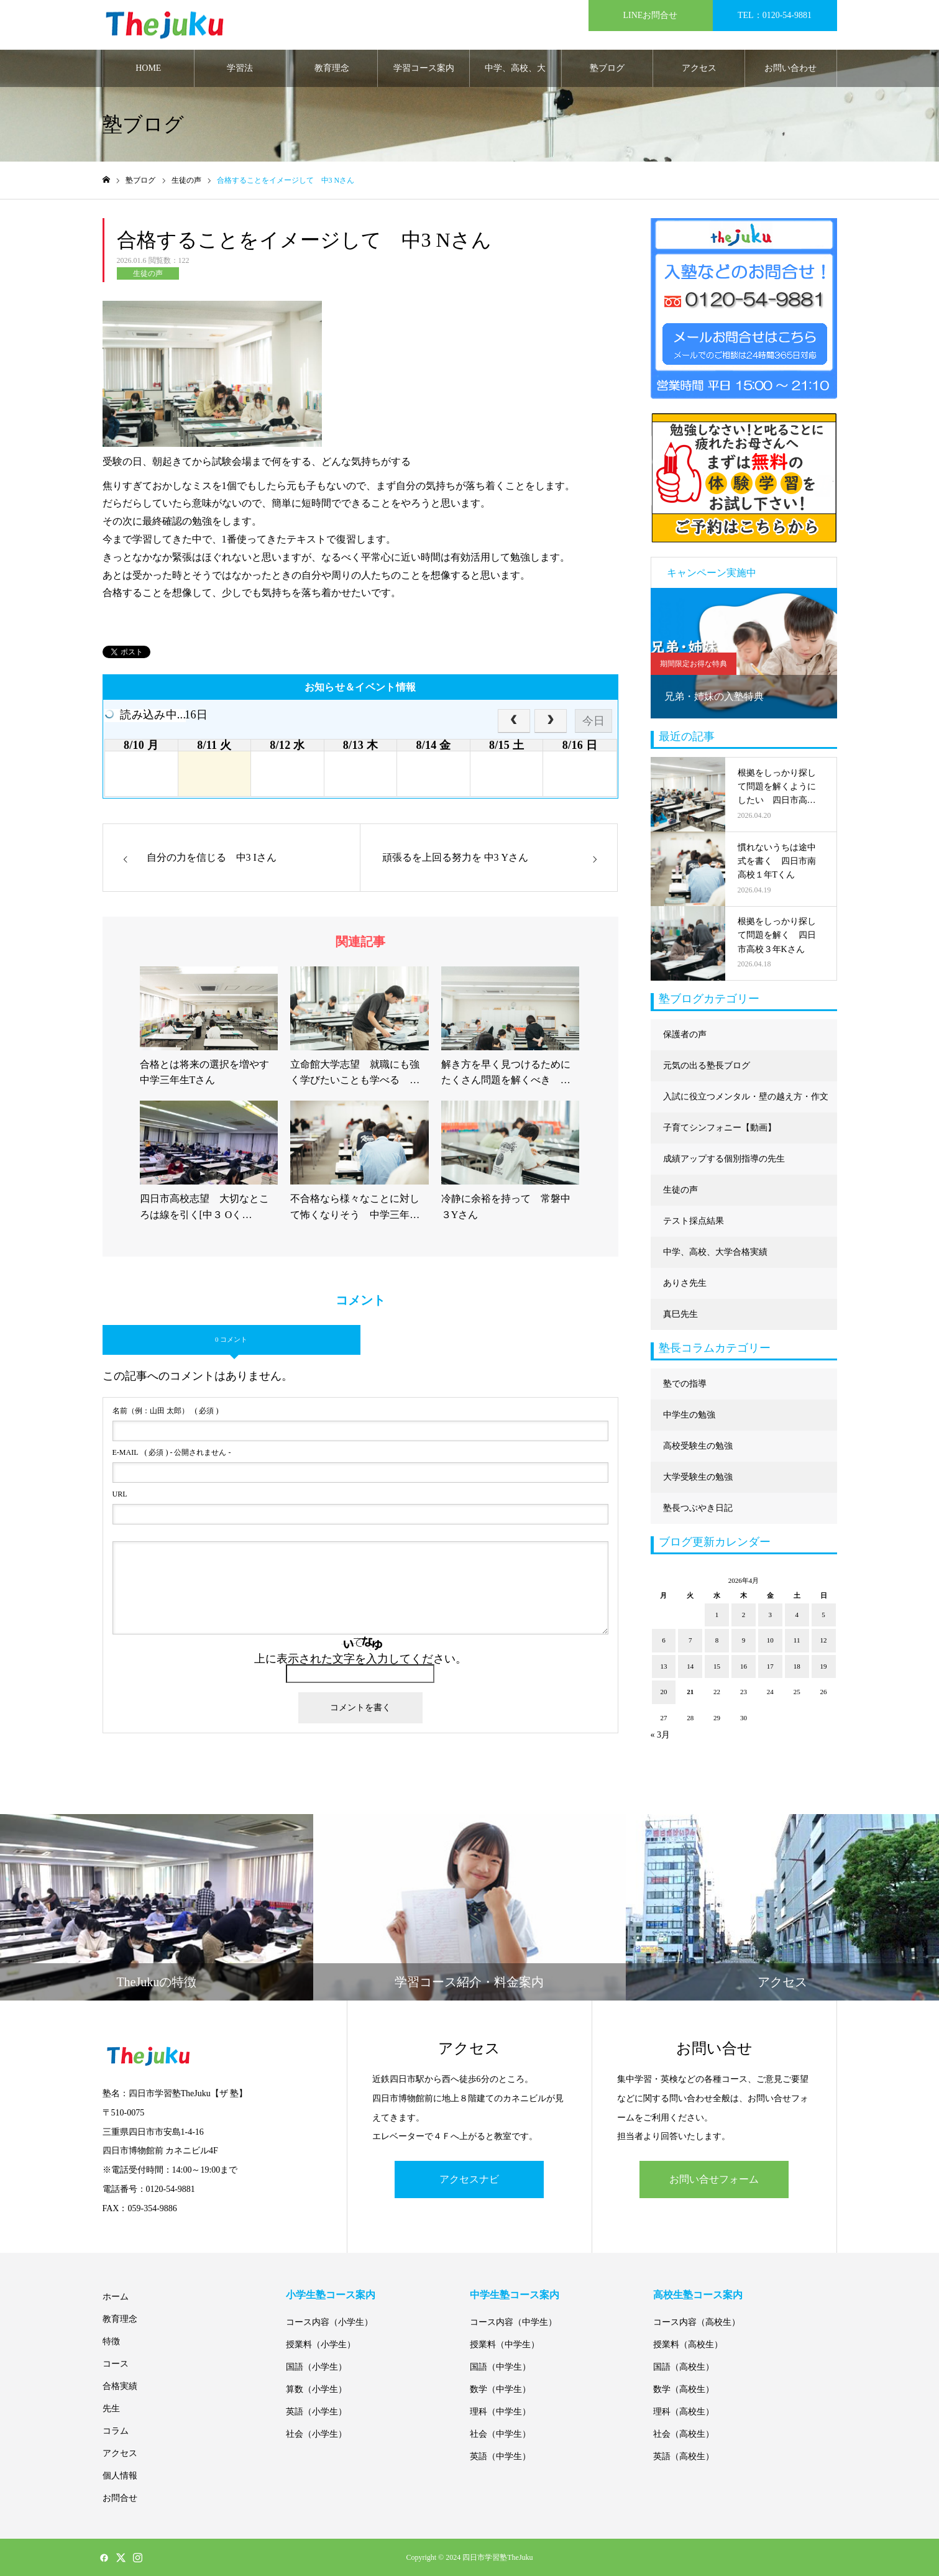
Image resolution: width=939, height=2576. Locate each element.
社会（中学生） (500, 2434)
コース (116, 2363)
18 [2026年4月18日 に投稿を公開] (797, 1666)
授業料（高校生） (688, 2344)
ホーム (116, 2296)
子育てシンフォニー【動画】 (719, 1127)
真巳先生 (680, 1314)
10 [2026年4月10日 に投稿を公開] (770, 1640)
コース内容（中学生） (513, 2322)
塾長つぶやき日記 (698, 1508)
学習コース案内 (423, 68)
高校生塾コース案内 (698, 2295)
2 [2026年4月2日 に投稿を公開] (744, 1614)
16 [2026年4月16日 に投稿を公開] (743, 1666)
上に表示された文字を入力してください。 (360, 1658)
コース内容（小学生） (329, 2322)
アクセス (699, 68)
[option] (744, 653)
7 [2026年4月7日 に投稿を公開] (690, 1640)
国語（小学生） (316, 2367)
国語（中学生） (500, 2367)
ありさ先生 (685, 1283)
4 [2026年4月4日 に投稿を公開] (797, 1614)
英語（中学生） (500, 2456)
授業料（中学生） (504, 2344)
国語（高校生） (683, 2367)
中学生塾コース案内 (514, 2295)
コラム (116, 2431)
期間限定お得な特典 (693, 663)
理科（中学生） (500, 2411)
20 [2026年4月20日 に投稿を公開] (663, 1691)
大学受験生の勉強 (698, 1477)
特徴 (111, 2341)
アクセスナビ (469, 2179)
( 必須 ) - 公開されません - (171, 1452)
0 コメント (231, 1339)
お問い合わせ (790, 68)
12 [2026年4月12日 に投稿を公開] (823, 1640)
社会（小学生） (316, 2434)
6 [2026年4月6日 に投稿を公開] (664, 1640)
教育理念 (331, 68)
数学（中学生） (500, 2389)
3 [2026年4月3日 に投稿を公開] (770, 1614)
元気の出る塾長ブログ (706, 1065)
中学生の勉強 (689, 1414)
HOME (148, 68)
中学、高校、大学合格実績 (515, 75)
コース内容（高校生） (696, 2322)
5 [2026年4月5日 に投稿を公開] (823, 1614)
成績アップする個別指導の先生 (724, 1158)
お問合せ (120, 2498)
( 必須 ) (165, 1410)
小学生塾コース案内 (330, 2295)
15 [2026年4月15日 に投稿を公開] (716, 1666)
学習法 (240, 68)
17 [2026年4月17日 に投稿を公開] (770, 1666)
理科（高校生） (683, 2411)
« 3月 (661, 1734)
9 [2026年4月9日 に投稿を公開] (744, 1640)
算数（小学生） (316, 2389)
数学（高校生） (683, 2389)
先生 (111, 2408)
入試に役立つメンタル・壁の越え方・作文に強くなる (745, 1102)
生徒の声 (148, 273)
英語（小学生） (316, 2411)
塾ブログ (607, 68)
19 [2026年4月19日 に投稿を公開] (823, 1666)
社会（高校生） (683, 2434)
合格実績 (120, 2386)
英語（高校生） (683, 2456)
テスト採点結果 (693, 1221)
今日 (593, 721)
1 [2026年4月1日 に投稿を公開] (717, 1614)
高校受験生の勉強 (698, 1446)
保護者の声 (685, 1034)
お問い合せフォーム (714, 2179)
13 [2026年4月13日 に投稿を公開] (663, 1666)
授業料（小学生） (320, 2344)
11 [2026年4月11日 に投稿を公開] (797, 1640)
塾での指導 (685, 1383)
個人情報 (120, 2475)
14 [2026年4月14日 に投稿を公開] (690, 1666)
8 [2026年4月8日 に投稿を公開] (717, 1640)
